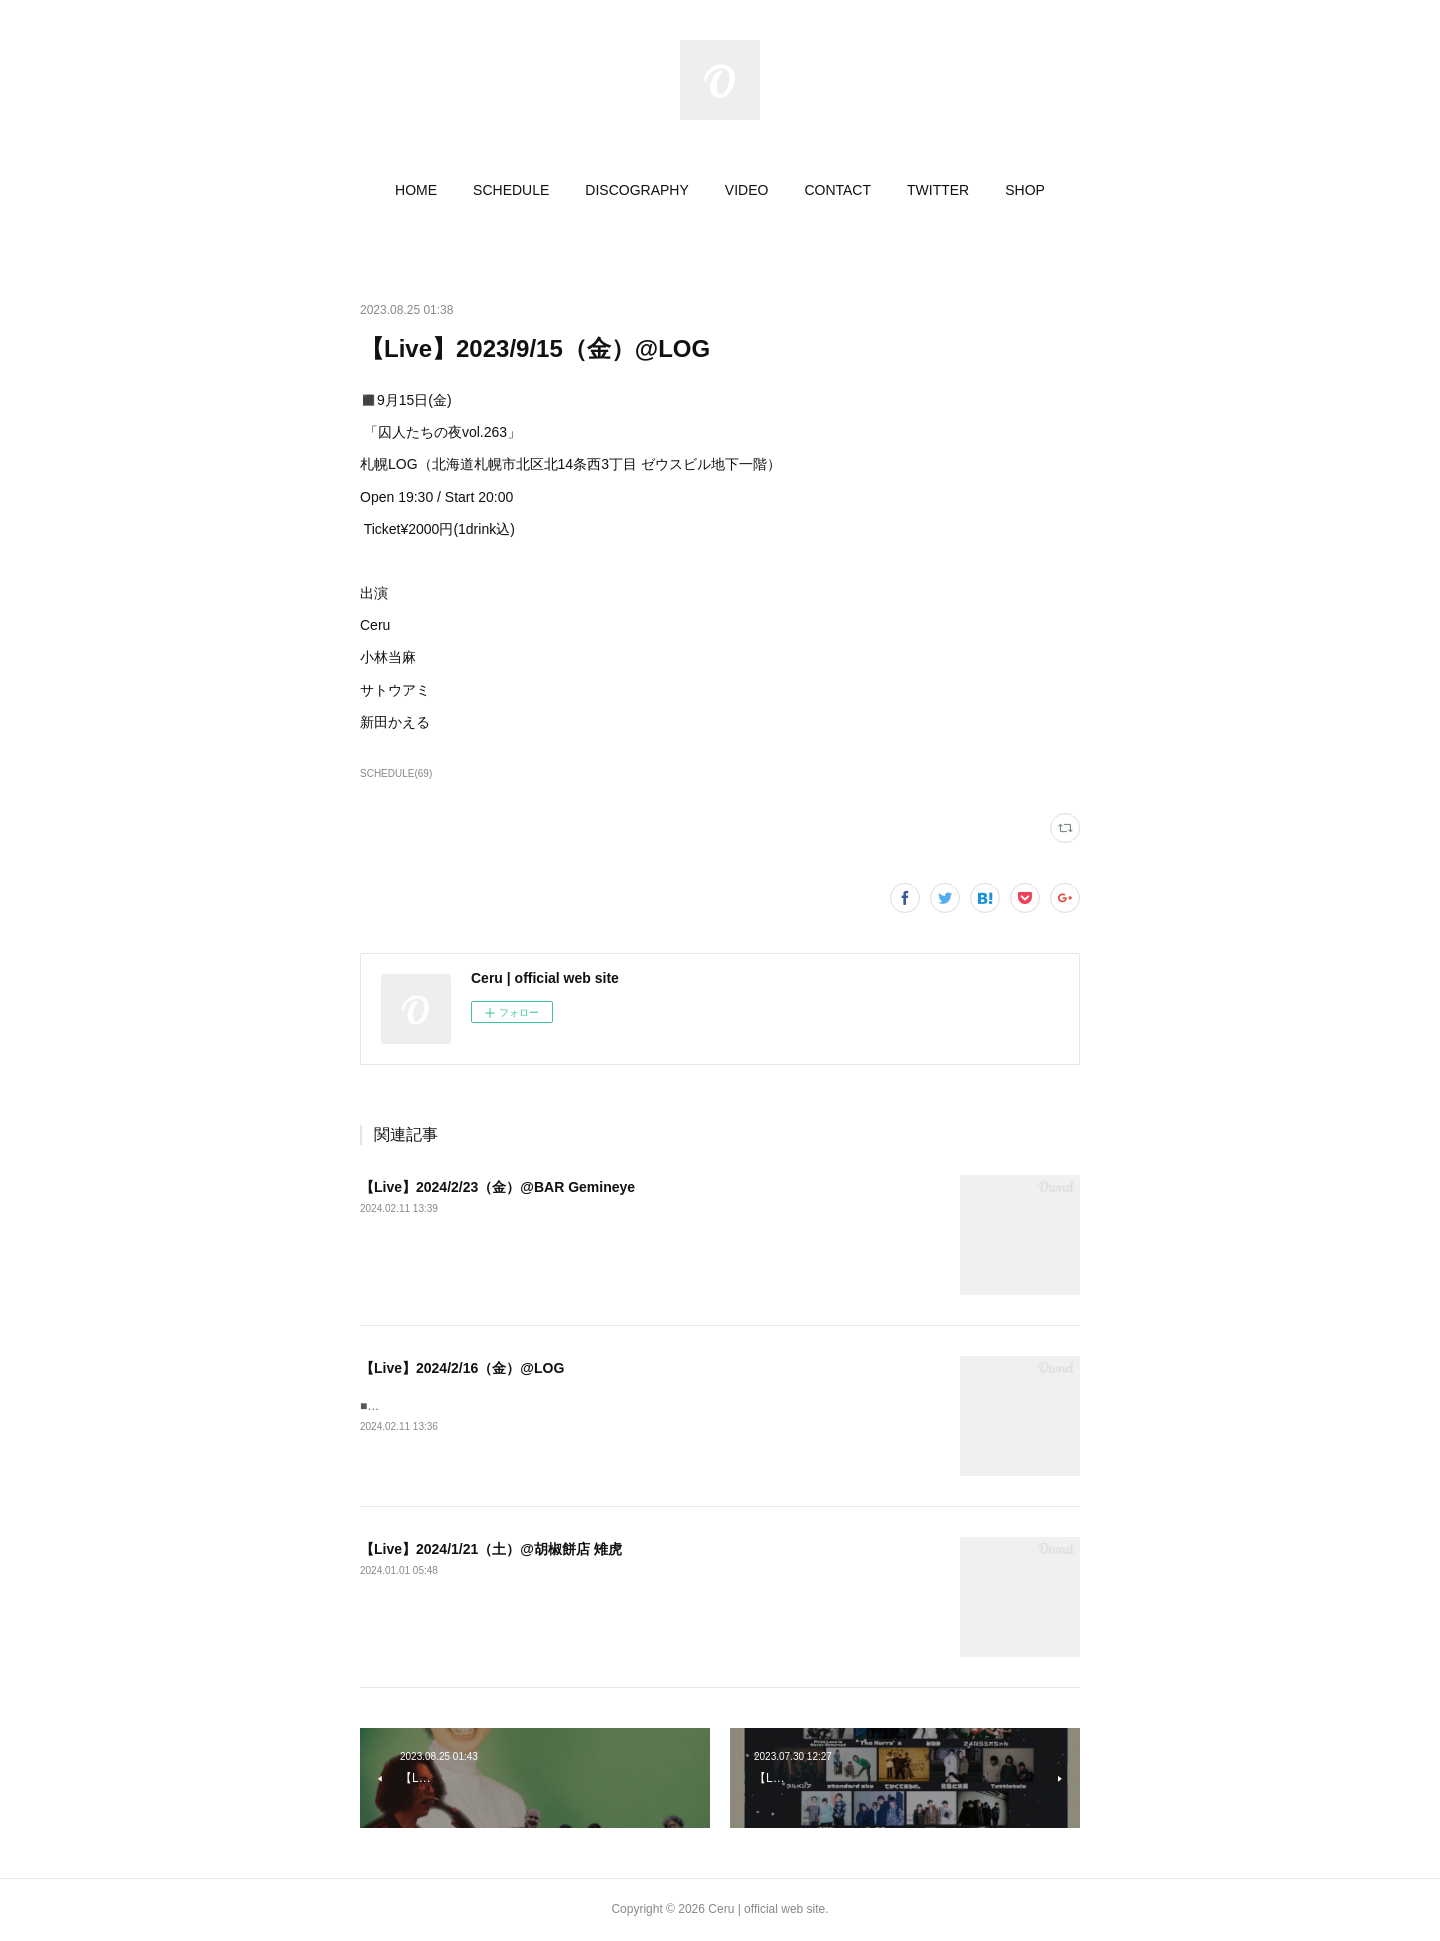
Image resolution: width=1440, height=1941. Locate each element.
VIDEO (747, 190)
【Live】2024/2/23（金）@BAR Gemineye (497, 1187)
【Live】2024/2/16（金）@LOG (462, 1368)
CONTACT (837, 190)
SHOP (1025, 190)
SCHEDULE (511, 190)
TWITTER (938, 190)
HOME (416, 190)
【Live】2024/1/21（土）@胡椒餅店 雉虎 (491, 1549)
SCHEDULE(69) (396, 773)
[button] (416, 190)
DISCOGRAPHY (636, 190)
